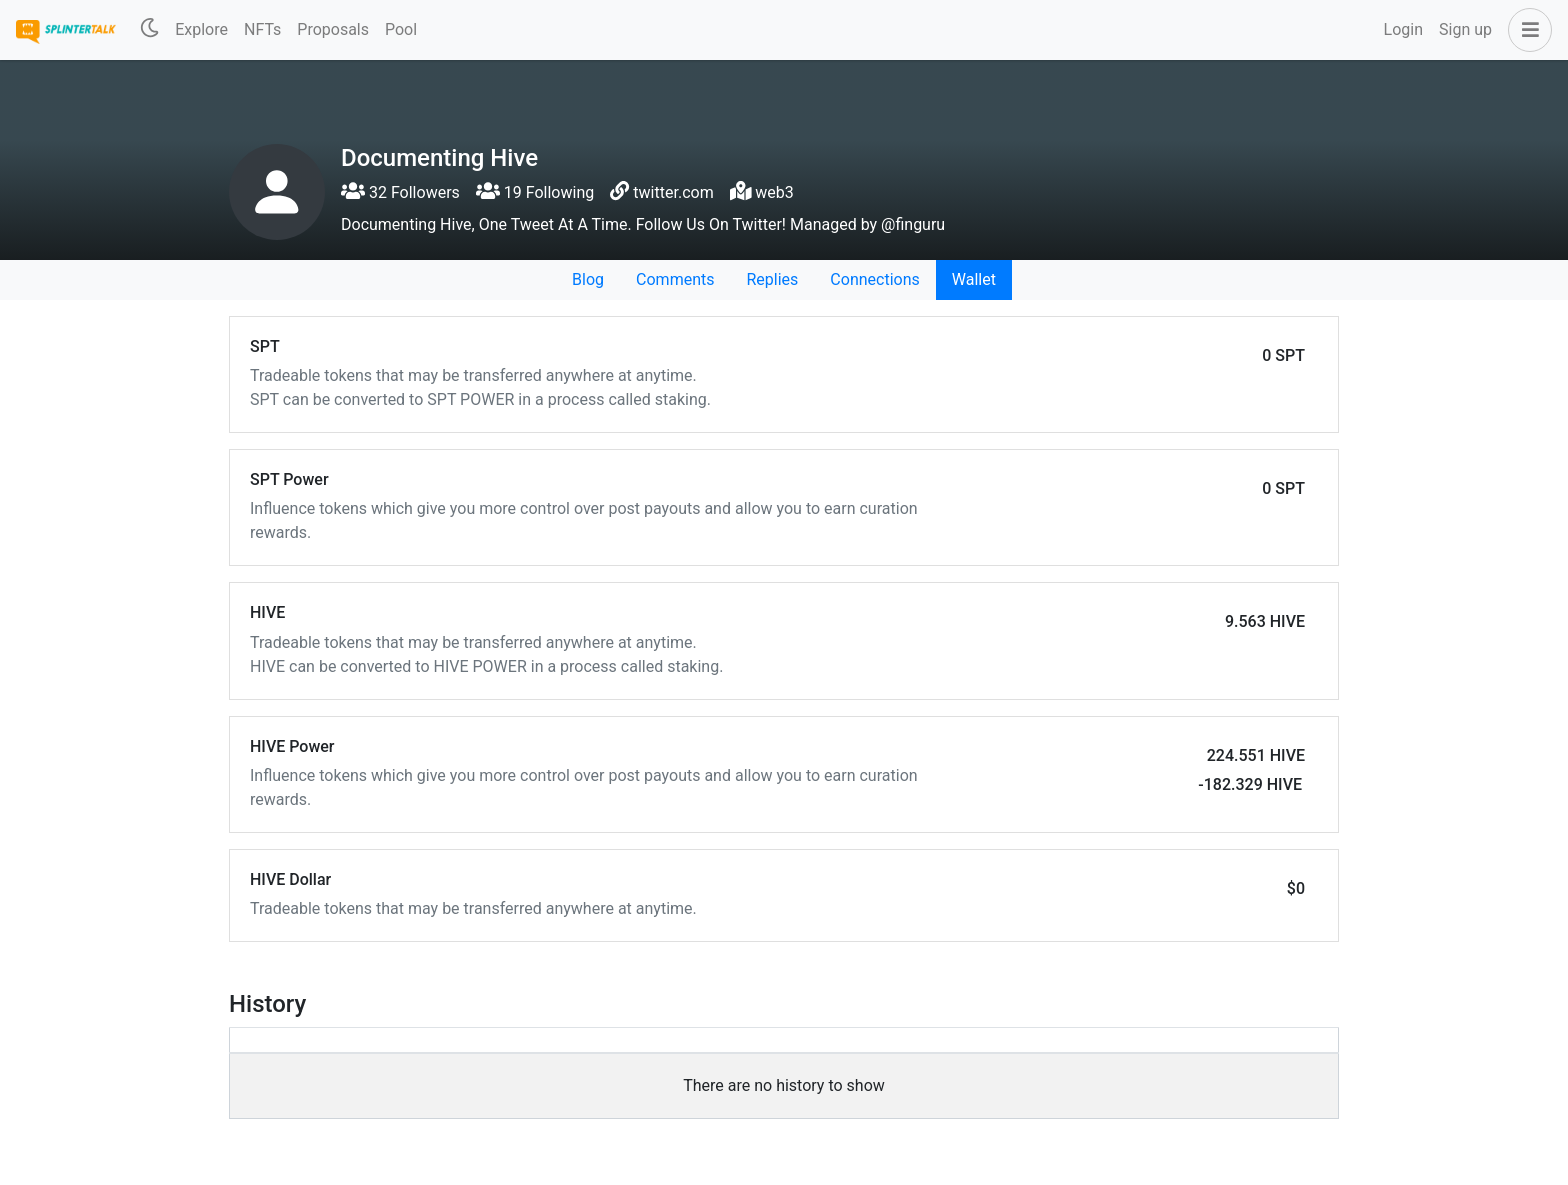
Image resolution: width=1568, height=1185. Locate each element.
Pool (401, 29)
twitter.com (673, 192)
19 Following (535, 192)
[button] (1526, 30)
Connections (874, 279)
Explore (201, 29)
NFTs (262, 29)
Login (1403, 29)
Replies (772, 279)
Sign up (1465, 29)
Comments (675, 279)
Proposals (333, 29)
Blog (588, 279)
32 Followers (400, 192)
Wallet (974, 279)
